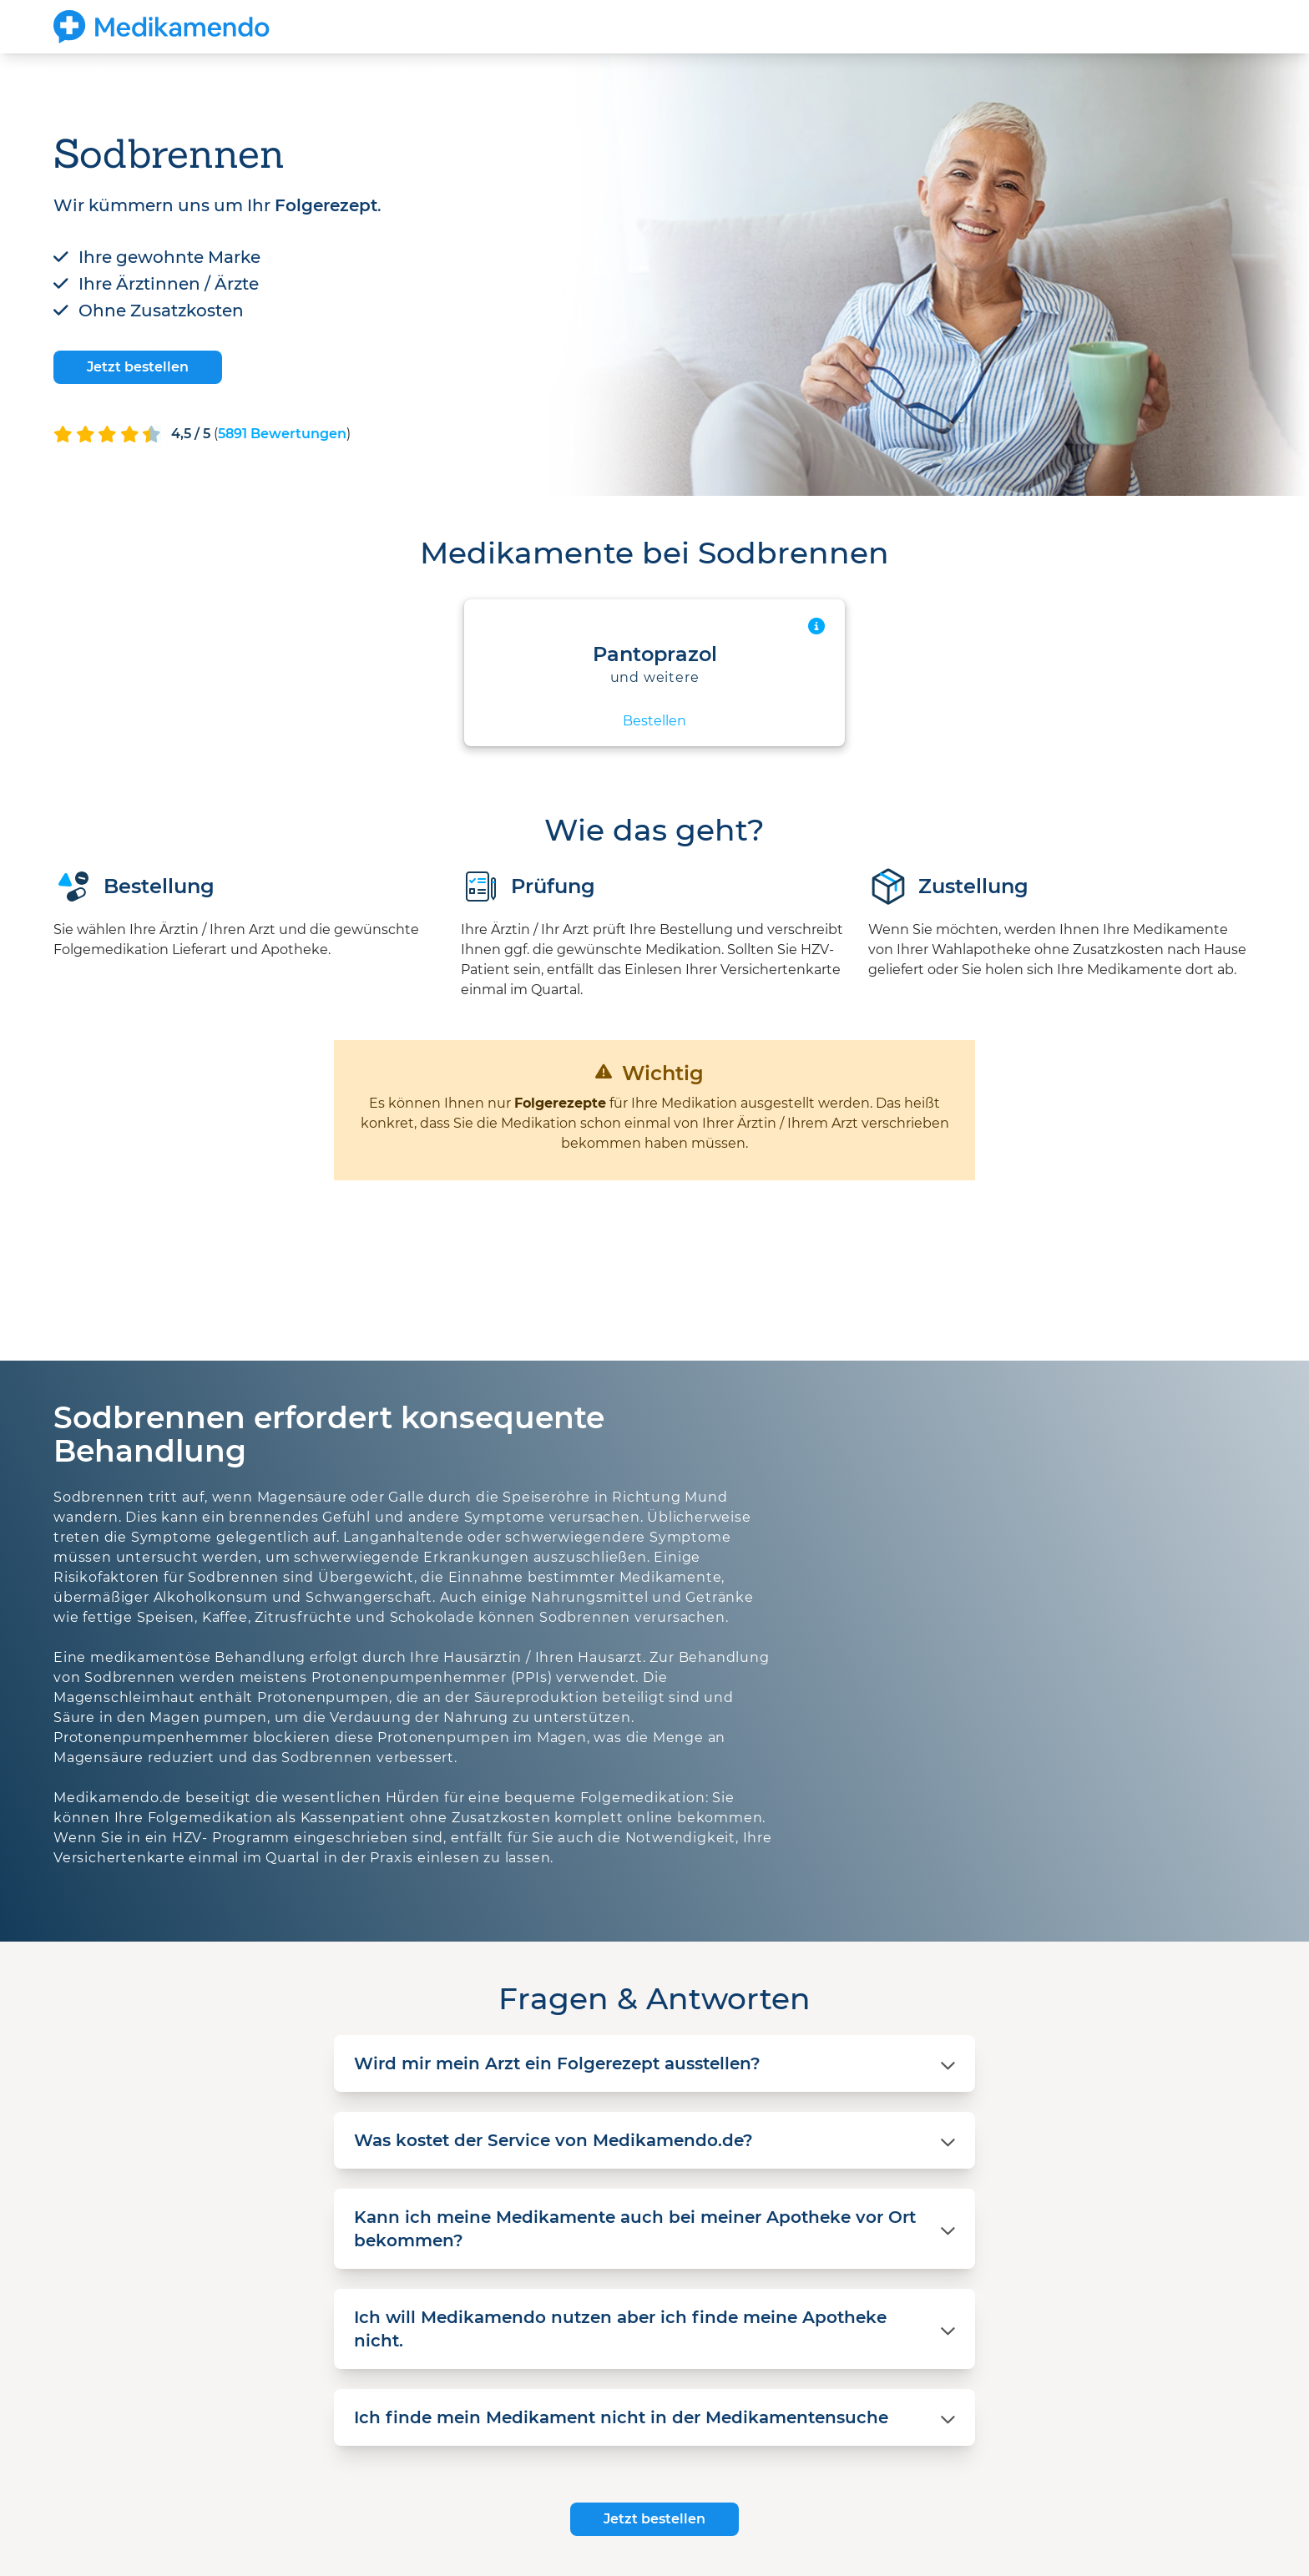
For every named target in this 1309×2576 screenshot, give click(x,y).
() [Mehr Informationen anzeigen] (282, 434)
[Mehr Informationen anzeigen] (816, 626)
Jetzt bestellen (138, 367)
